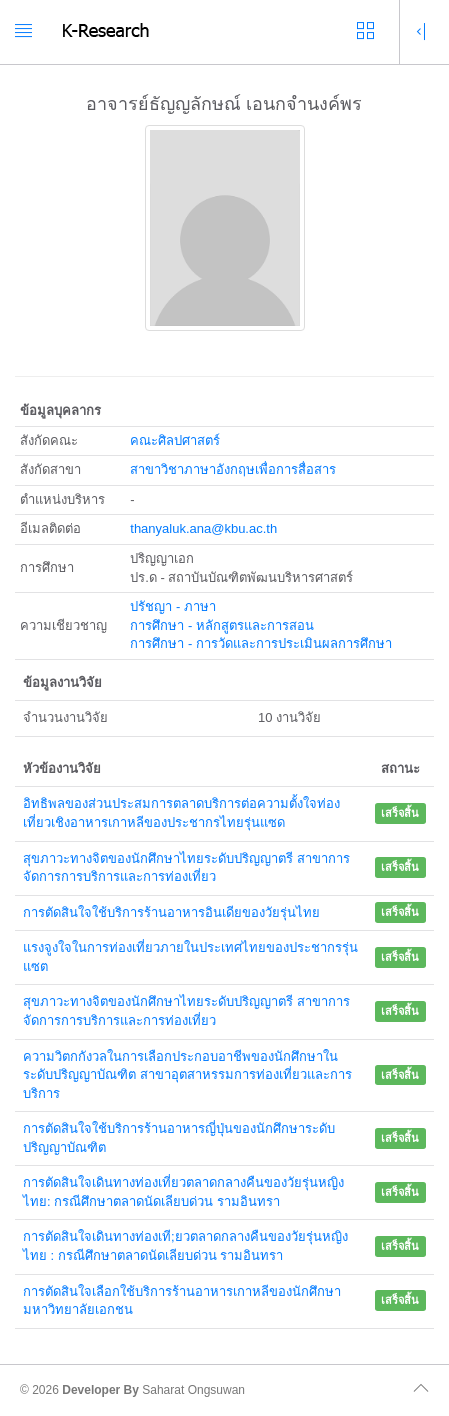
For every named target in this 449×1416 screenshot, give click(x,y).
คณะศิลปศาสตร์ (175, 440)
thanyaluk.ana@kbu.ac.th (203, 528)
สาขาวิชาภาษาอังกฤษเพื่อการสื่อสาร (233, 469)
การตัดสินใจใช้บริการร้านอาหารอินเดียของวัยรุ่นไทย (171, 912)
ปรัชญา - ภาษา (173, 606)
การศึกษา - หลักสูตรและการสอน (222, 625)
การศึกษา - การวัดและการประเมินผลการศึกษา (261, 643)
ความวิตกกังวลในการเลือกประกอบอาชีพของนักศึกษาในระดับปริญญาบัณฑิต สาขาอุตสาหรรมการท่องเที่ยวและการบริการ (187, 1075)
